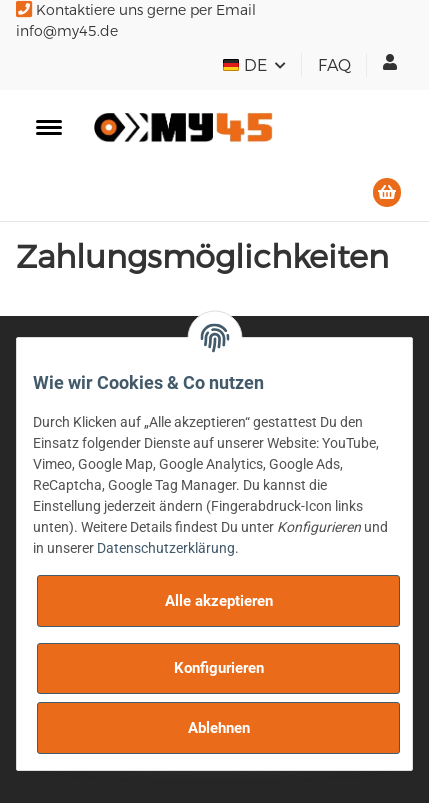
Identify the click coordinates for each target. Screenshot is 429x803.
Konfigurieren (219, 668)
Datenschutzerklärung (166, 548)
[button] (390, 62)
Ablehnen (219, 728)
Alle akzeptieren (219, 601)
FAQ (334, 65)
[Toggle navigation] (49, 127)
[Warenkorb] (387, 193)
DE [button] (246, 65)
